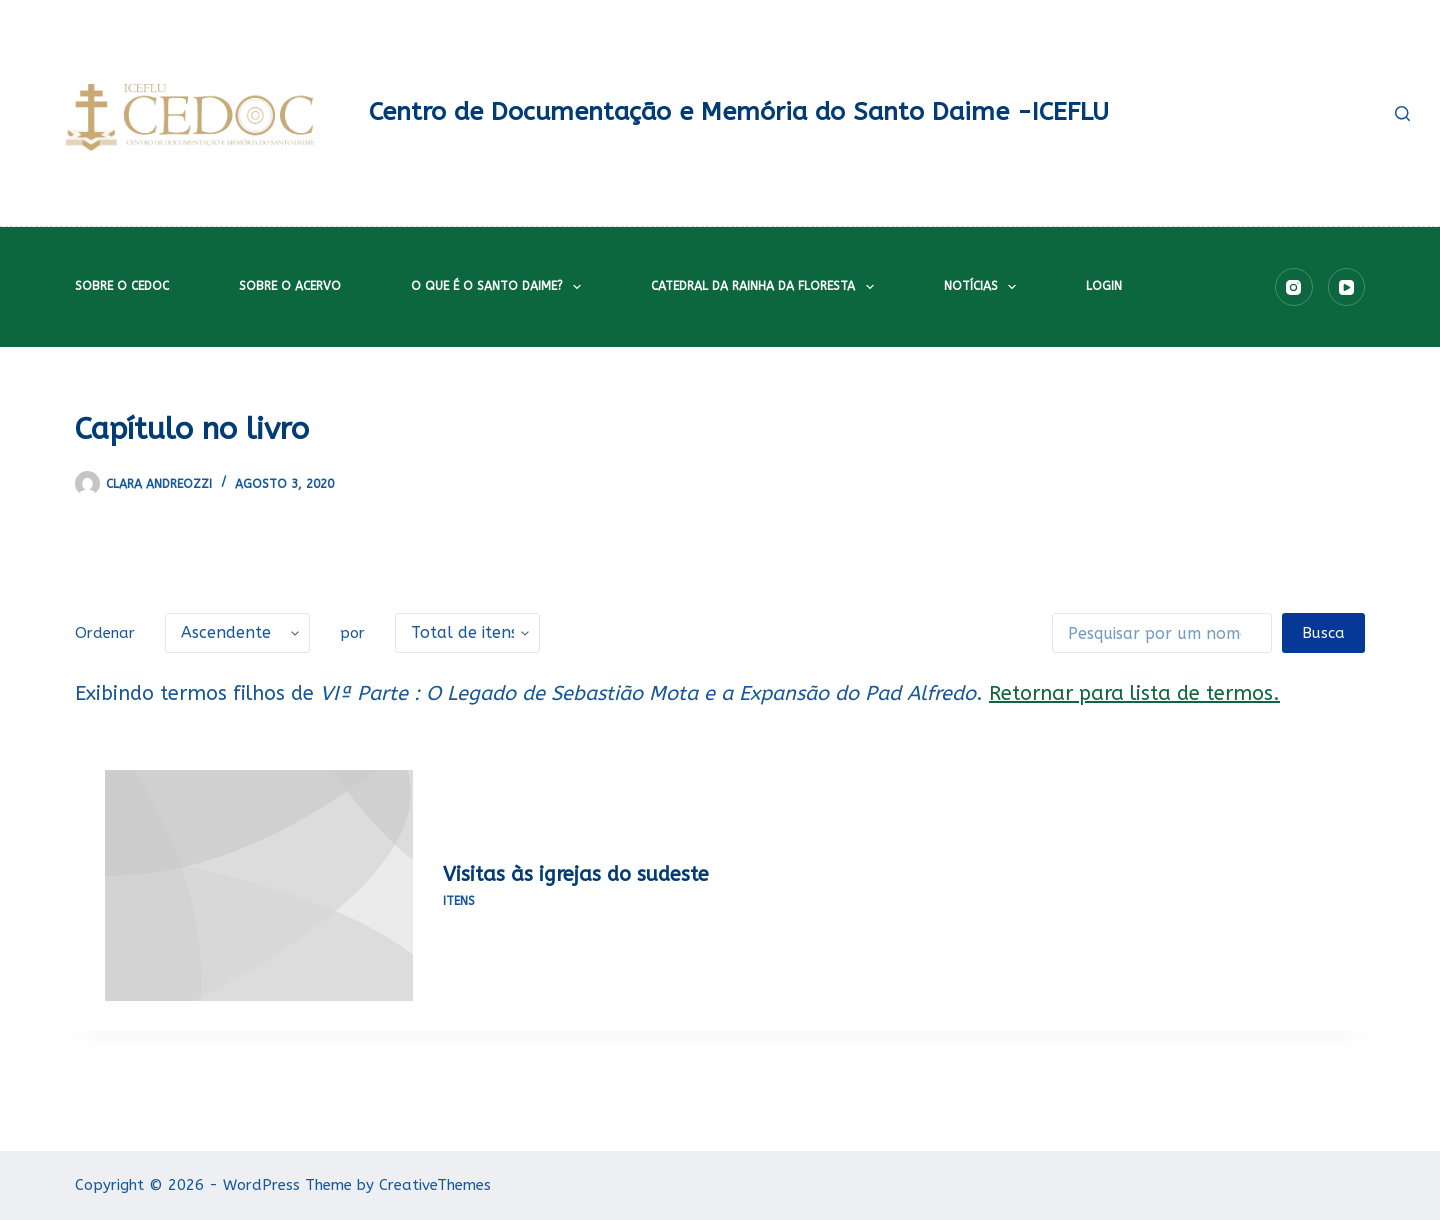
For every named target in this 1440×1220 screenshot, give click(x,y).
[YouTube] (1347, 287)
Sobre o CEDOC (122, 286)
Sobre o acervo (290, 286)
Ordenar (105, 633)
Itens (459, 901)
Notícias (984, 287)
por (352, 633)
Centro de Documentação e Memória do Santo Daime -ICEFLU (739, 112)
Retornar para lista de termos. (1134, 693)
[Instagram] (1294, 287)
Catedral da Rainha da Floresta (766, 287)
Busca (1323, 633)
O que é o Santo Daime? (500, 287)
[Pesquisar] (1402, 113)
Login (1104, 286)
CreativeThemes (435, 1185)
